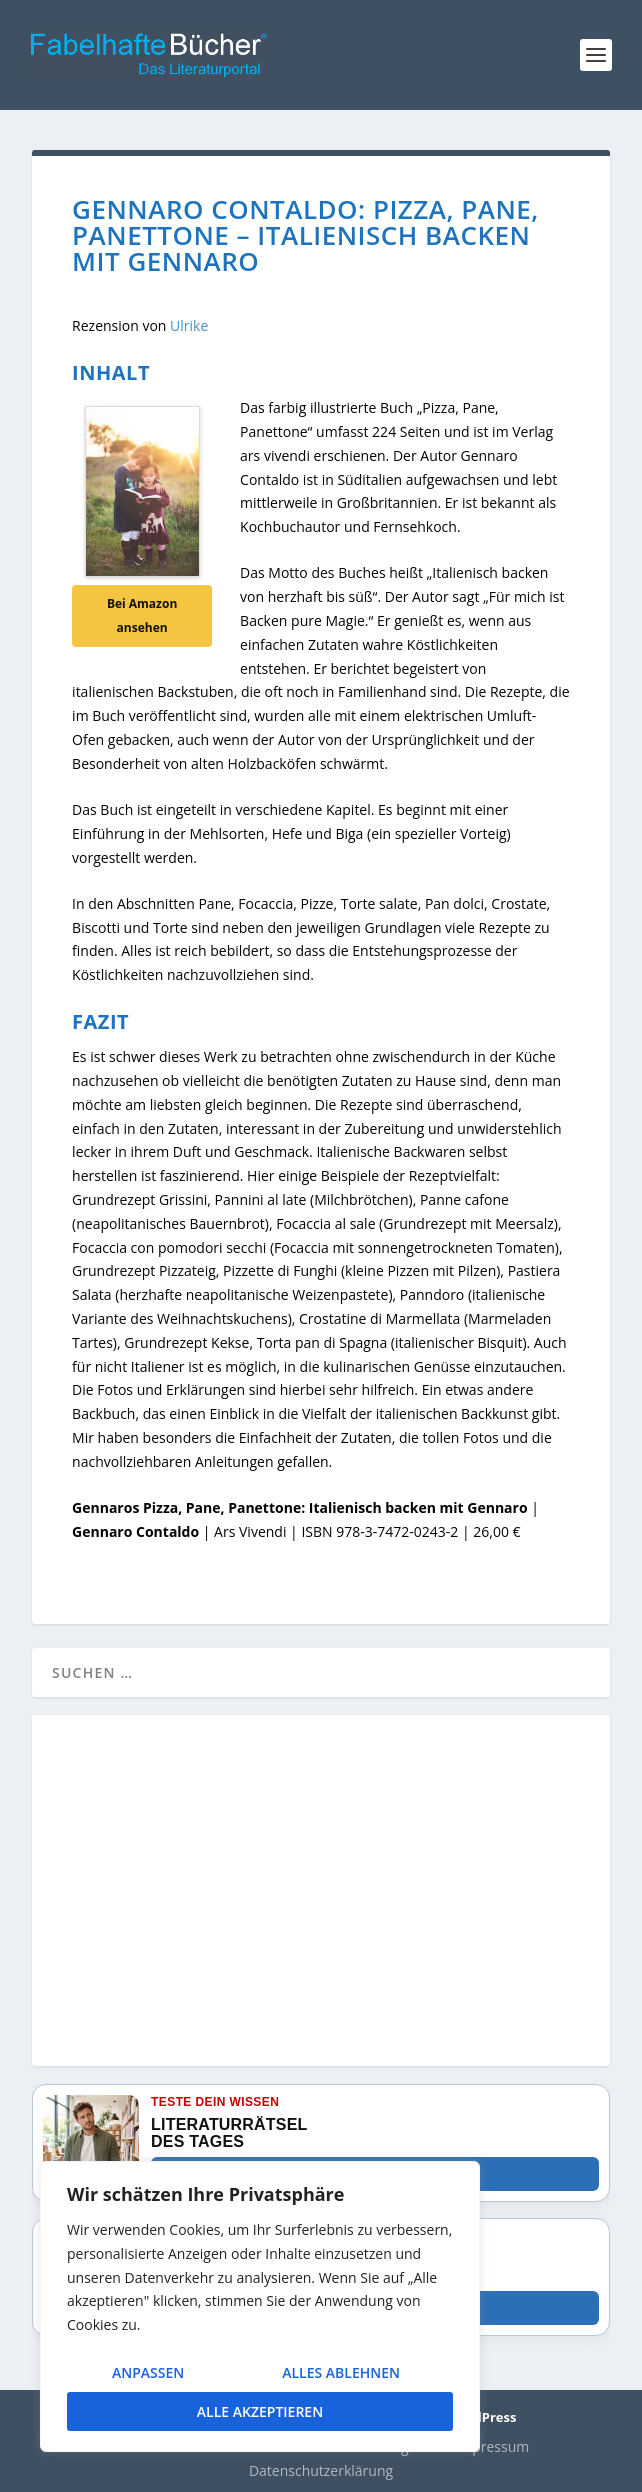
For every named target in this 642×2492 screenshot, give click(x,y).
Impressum (492, 2446)
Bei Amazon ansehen (142, 615)
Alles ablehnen (341, 2372)
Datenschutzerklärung (321, 2470)
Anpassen (148, 2372)
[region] (260, 2306)
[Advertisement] (321, 1902)
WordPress (481, 2417)
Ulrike (189, 325)
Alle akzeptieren (260, 2411)
